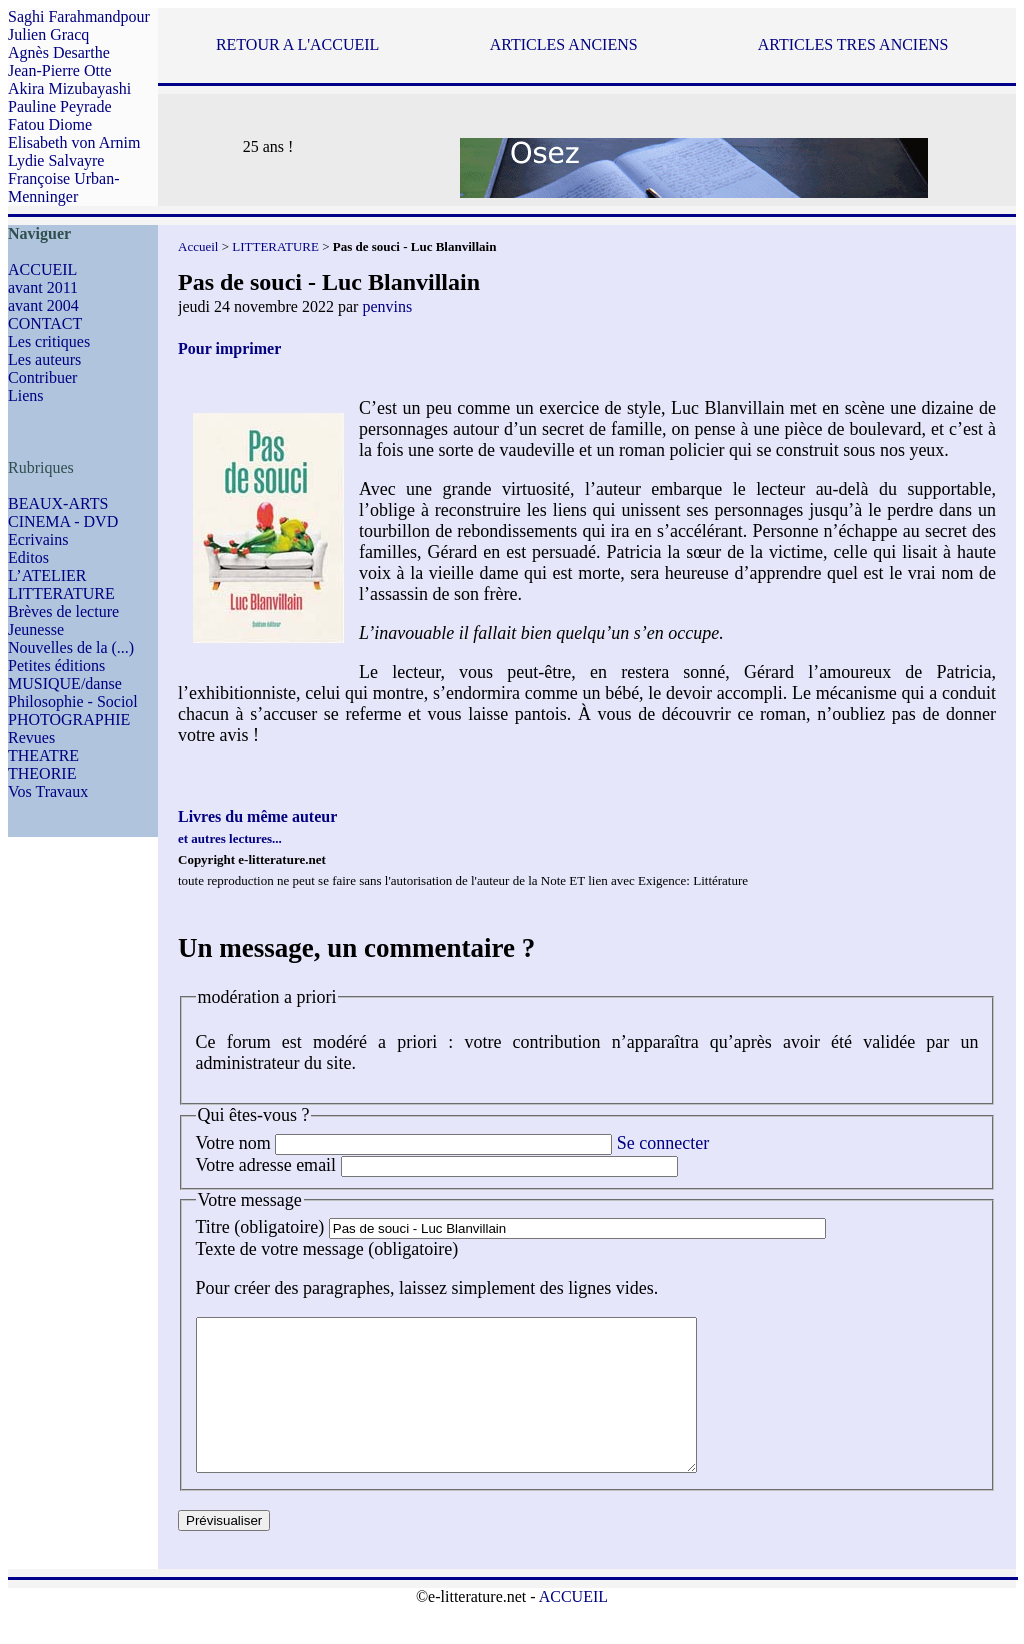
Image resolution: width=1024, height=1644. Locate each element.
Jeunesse (36, 629)
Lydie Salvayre (56, 160)
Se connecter (663, 1143)
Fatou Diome (50, 124)
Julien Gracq (48, 34)
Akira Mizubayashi (69, 88)
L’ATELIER (47, 575)
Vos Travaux (48, 791)
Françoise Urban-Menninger (64, 187)
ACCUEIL (42, 269)
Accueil (198, 246)
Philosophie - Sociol (73, 701)
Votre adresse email (266, 1165)
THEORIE (42, 773)
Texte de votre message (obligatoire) (327, 1249)
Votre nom (233, 1143)
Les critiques (49, 341)
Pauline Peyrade (60, 106)
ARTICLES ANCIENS (564, 44)
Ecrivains (38, 539)
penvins (387, 306)
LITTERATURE (61, 593)
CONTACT (45, 323)
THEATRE (43, 755)
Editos (28, 557)
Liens (26, 395)
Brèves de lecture (63, 611)
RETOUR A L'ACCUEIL (297, 44)
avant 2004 (43, 305)
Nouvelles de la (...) (71, 647)
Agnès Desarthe (59, 52)
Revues (31, 737)
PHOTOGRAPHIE (69, 719)
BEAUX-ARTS (58, 503)
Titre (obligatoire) (260, 1227)
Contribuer (42, 377)
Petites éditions (56, 665)
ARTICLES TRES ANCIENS (853, 44)
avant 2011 (43, 287)
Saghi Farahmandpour (79, 16)
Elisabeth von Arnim (74, 142)
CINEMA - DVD (63, 521)
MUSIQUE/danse (65, 683)
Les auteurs (44, 359)
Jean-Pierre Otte (60, 70)
